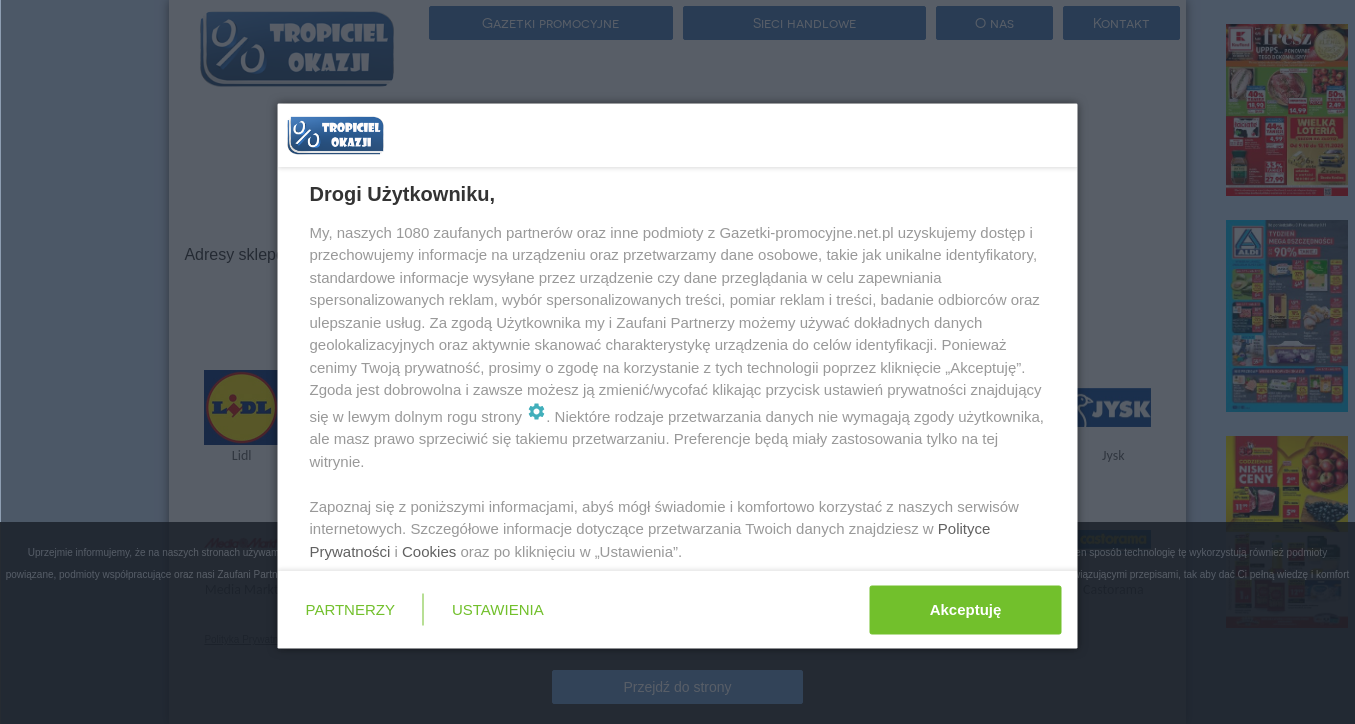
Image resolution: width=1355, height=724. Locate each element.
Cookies (429, 550)
